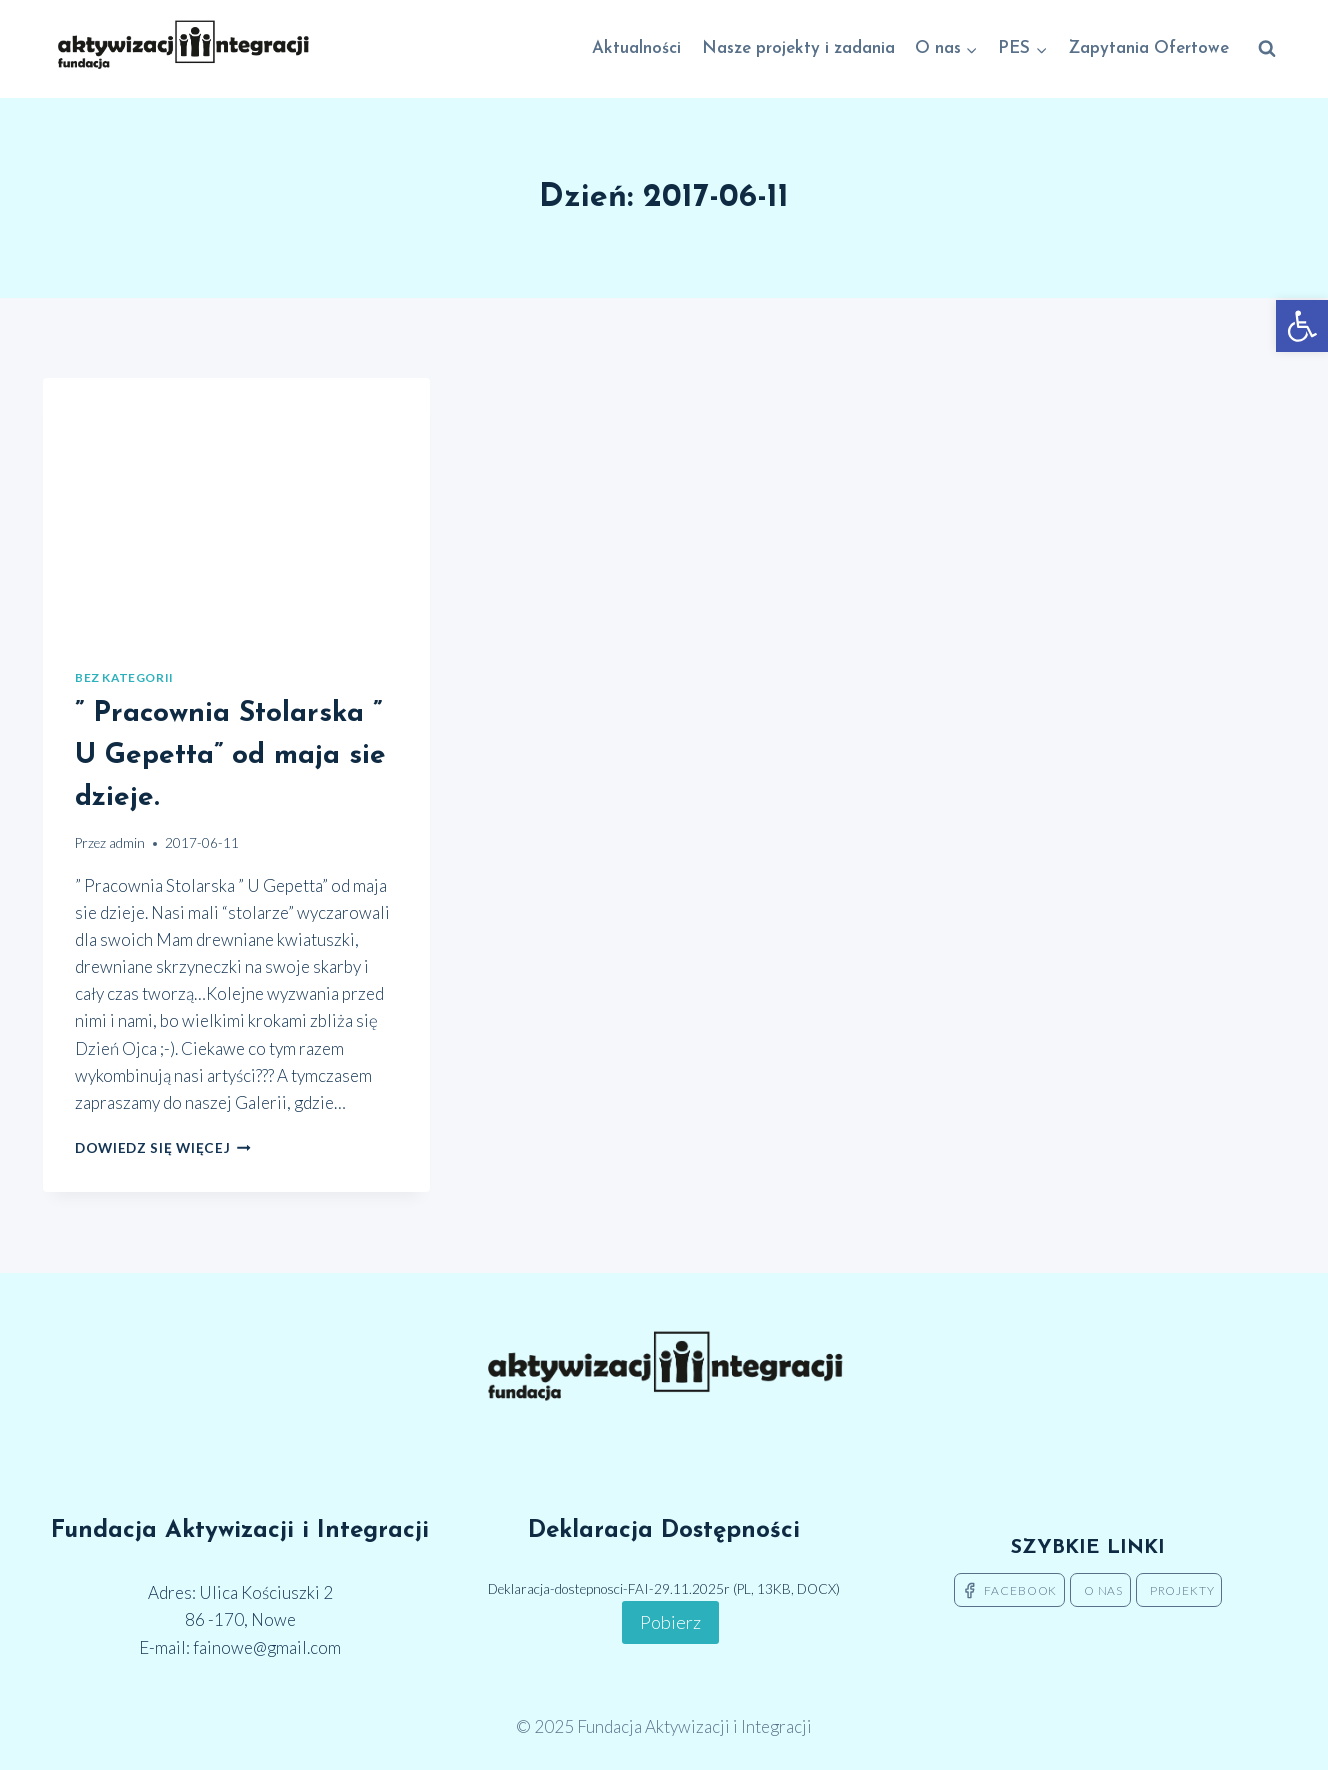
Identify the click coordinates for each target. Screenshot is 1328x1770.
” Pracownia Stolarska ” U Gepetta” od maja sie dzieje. (230, 756)
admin (127, 843)
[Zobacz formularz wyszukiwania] (1267, 49)
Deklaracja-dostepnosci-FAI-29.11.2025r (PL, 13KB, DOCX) (664, 1589)
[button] (1302, 326)
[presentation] (236, 507)
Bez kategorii (124, 677)
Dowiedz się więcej (163, 1148)
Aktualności (636, 48)
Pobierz (670, 1622)
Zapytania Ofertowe (1148, 48)
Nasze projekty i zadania (798, 48)
